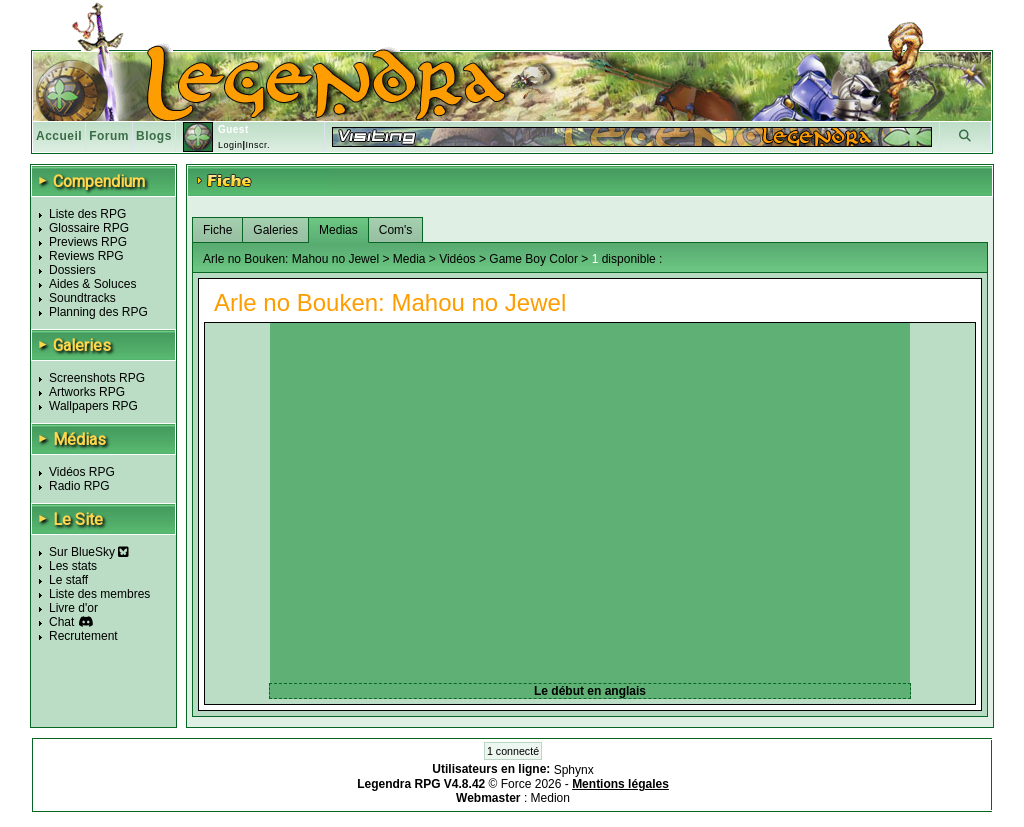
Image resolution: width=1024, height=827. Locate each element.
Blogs (154, 136)
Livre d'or (73, 608)
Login (230, 145)
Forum (109, 136)
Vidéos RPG (82, 472)
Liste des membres (99, 594)
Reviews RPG (86, 256)
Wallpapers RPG (93, 406)
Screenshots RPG (97, 378)
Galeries (275, 230)
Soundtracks (82, 298)
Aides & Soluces (92, 284)
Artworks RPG (87, 392)
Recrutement (83, 636)
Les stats (73, 566)
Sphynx (574, 770)
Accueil (59, 136)
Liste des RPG (87, 214)
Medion (550, 798)
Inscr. (257, 145)
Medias (338, 230)
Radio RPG (79, 486)
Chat (61, 622)
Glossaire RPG (89, 228)
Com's (396, 230)
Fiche (217, 230)
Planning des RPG (98, 312)
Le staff (68, 580)
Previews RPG (88, 242)
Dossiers (72, 270)
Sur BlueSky (89, 552)
